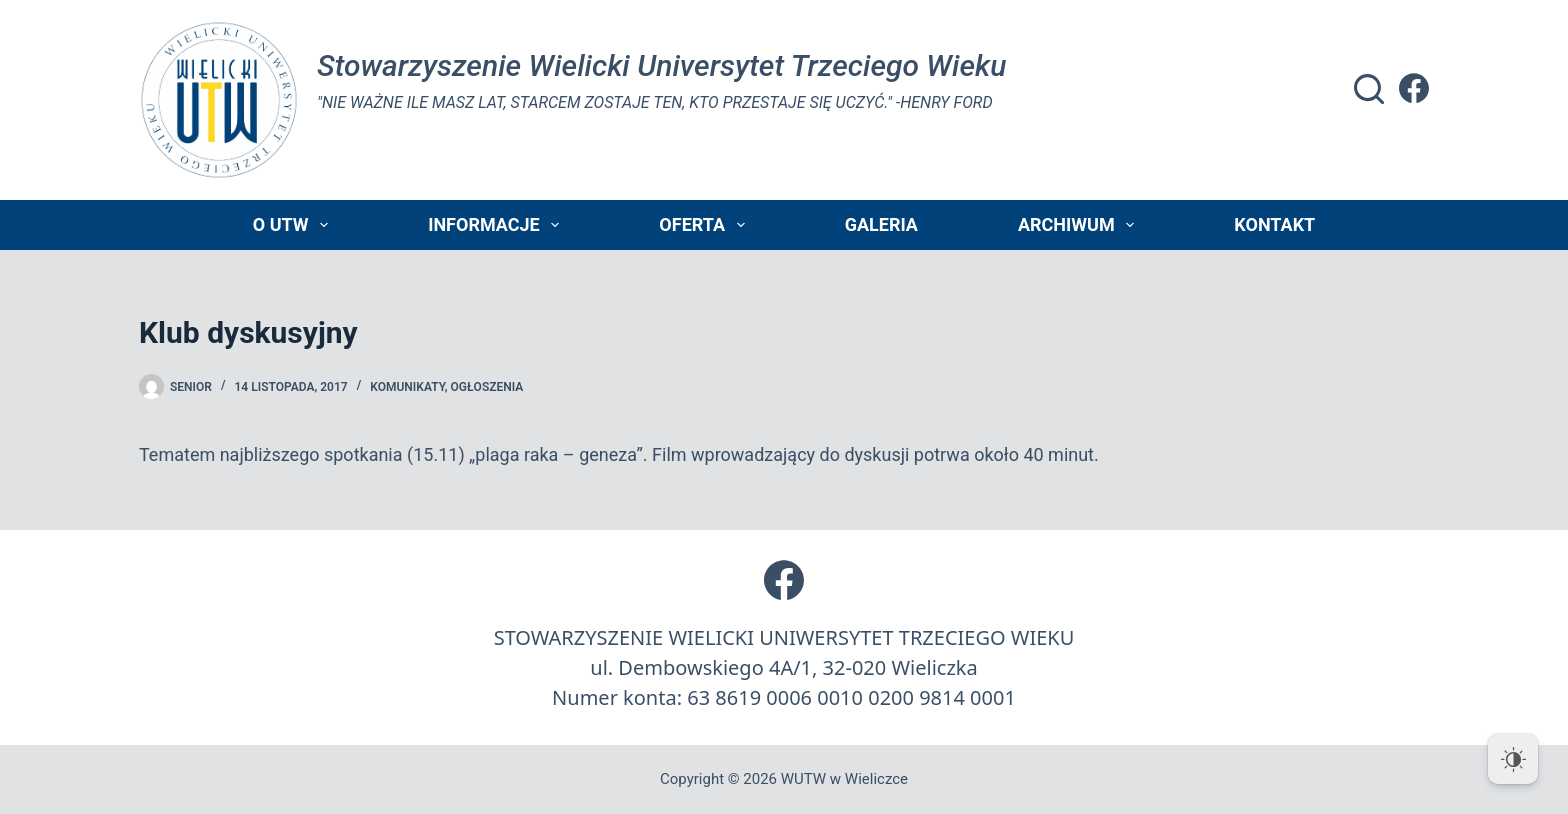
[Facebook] (1414, 88)
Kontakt (1274, 224)
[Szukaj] (1369, 89)
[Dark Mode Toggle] (1513, 759)
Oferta (705, 225)
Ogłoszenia (487, 387)
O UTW (294, 225)
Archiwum (1080, 225)
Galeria (881, 224)
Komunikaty (407, 387)
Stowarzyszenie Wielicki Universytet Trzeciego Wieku (661, 65)
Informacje (497, 225)
